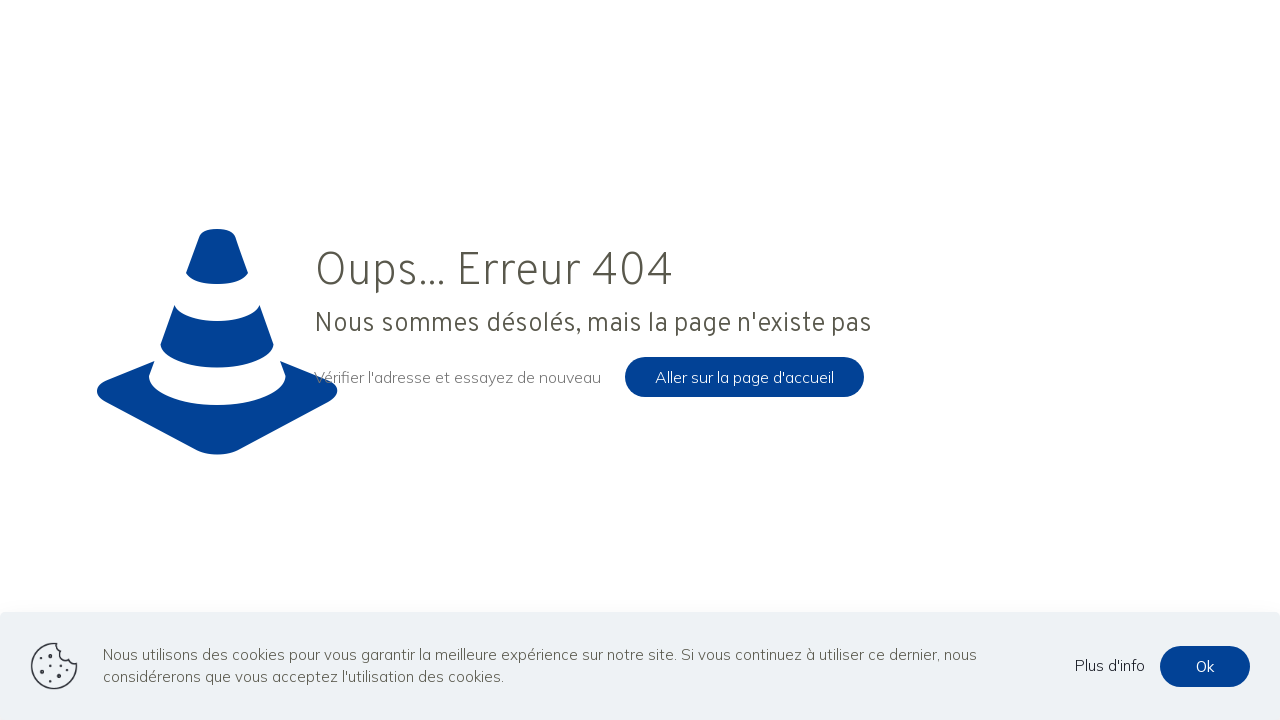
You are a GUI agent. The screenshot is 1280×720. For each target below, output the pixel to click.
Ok (1205, 666)
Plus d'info (1110, 665)
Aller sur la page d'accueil (744, 377)
